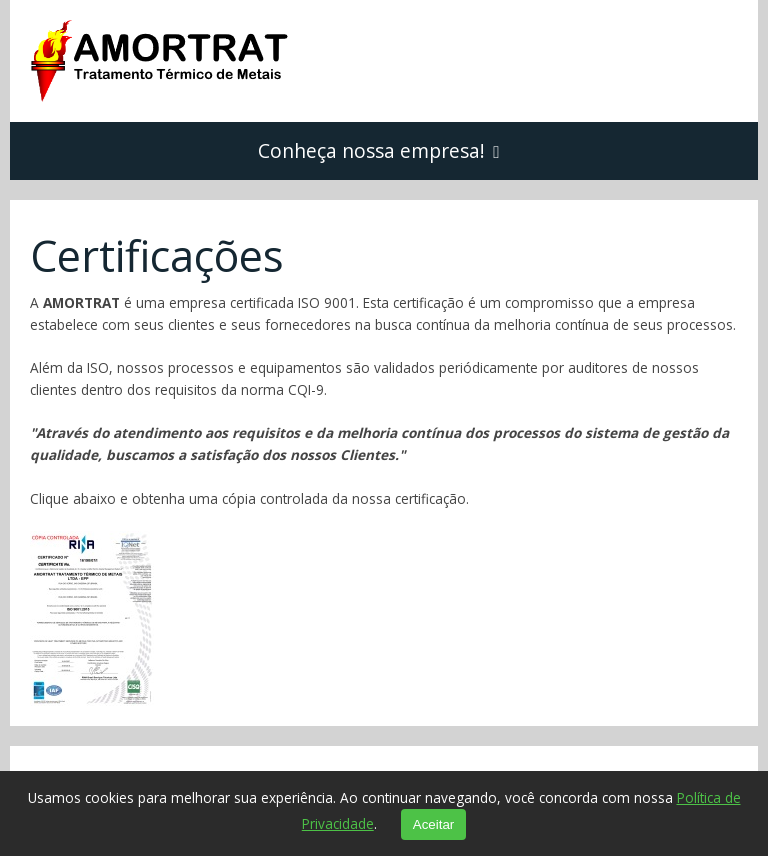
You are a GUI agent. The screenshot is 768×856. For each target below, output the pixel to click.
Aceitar (433, 824)
